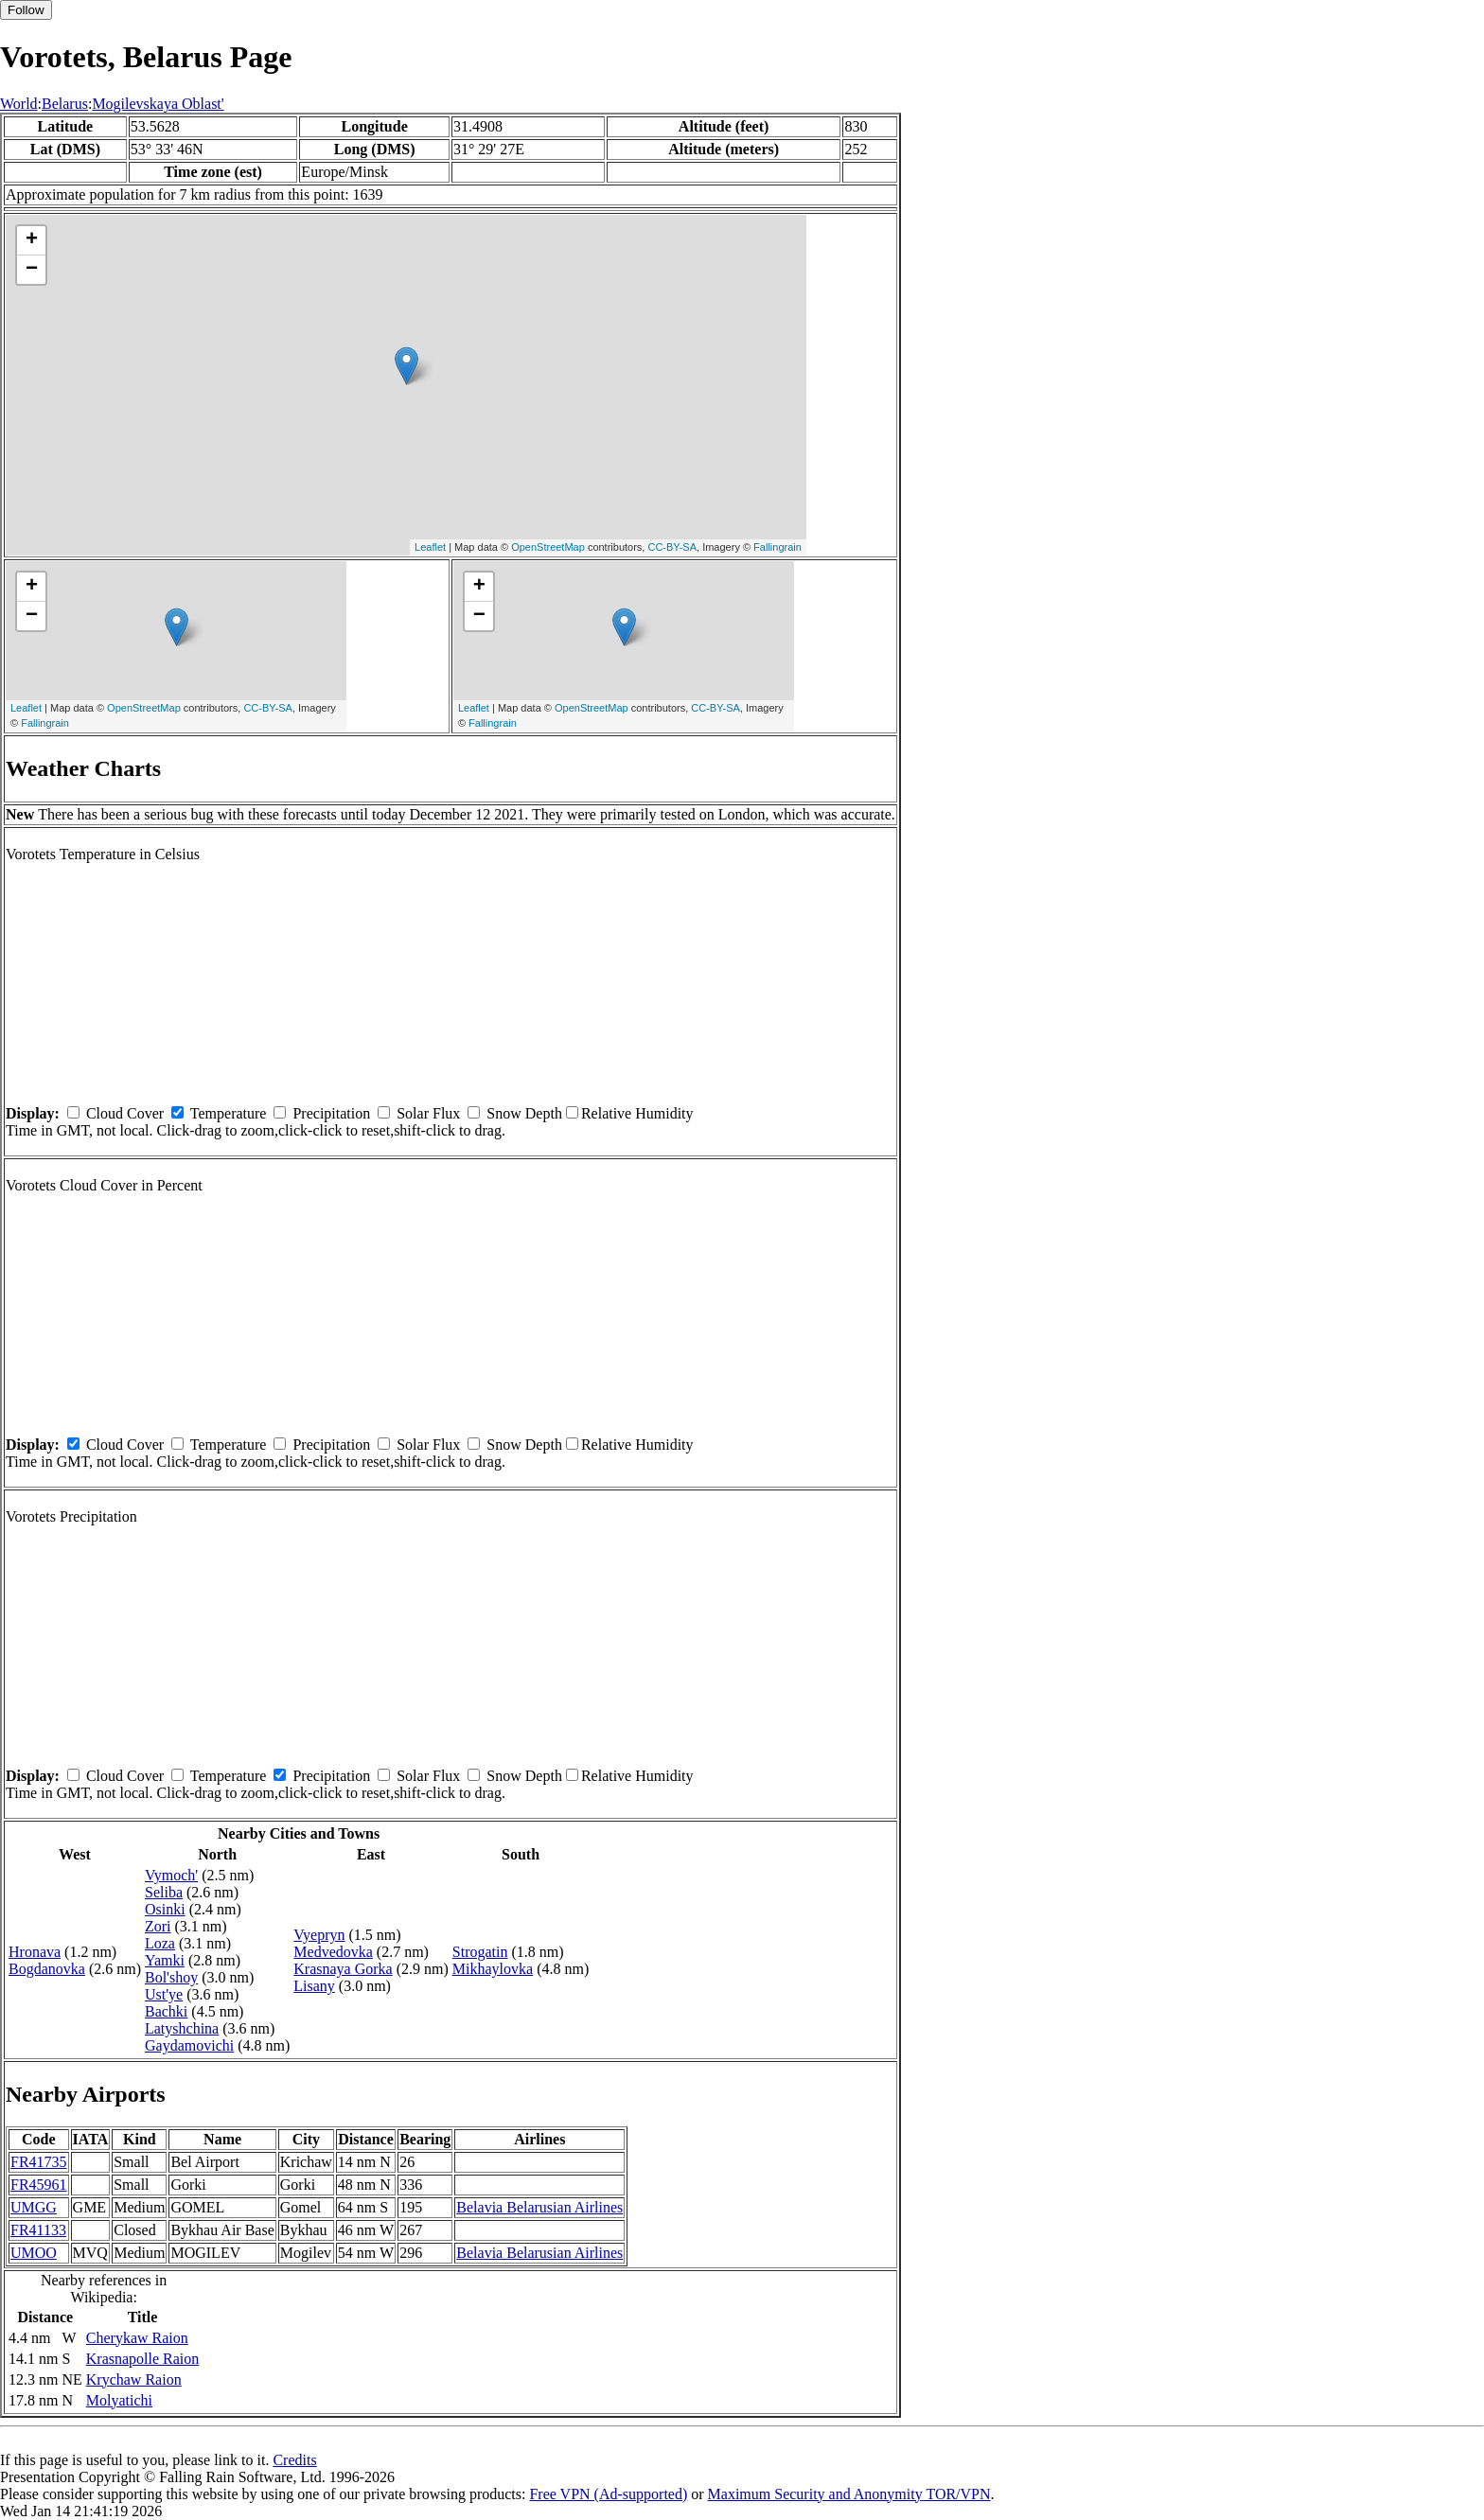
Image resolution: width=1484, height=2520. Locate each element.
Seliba (164, 1892)
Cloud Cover (125, 1113)
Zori (158, 1926)
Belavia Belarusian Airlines (539, 2207)
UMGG (33, 2207)
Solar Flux (428, 1113)
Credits (294, 2460)
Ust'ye (164, 1994)
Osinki (165, 1909)
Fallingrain (777, 547)
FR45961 (38, 2184)
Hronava (35, 1952)
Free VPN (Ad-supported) (608, 2494)
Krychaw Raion (134, 2379)
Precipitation (331, 1113)
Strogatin (480, 1952)
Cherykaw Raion (137, 2338)
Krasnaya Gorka (342, 1969)
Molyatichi (119, 2400)
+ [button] (32, 240)
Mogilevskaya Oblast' (157, 104)
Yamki (165, 1960)
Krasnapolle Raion (143, 2359)
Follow (26, 10)
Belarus (65, 104)
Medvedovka (333, 1952)
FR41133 (38, 2230)
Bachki (166, 2011)
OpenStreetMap (548, 547)
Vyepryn (318, 1935)
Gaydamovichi (189, 2045)
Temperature (228, 1113)
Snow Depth (524, 1113)
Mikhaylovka (492, 1969)
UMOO (33, 2253)
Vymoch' (171, 1875)
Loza (160, 1943)
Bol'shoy (171, 1977)
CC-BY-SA (672, 547)
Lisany (314, 1986)
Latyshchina (182, 2028)
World (19, 104)
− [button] (32, 270)
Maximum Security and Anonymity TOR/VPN (849, 2494)
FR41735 (38, 2162)
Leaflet (430, 547)
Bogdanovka (47, 1969)
